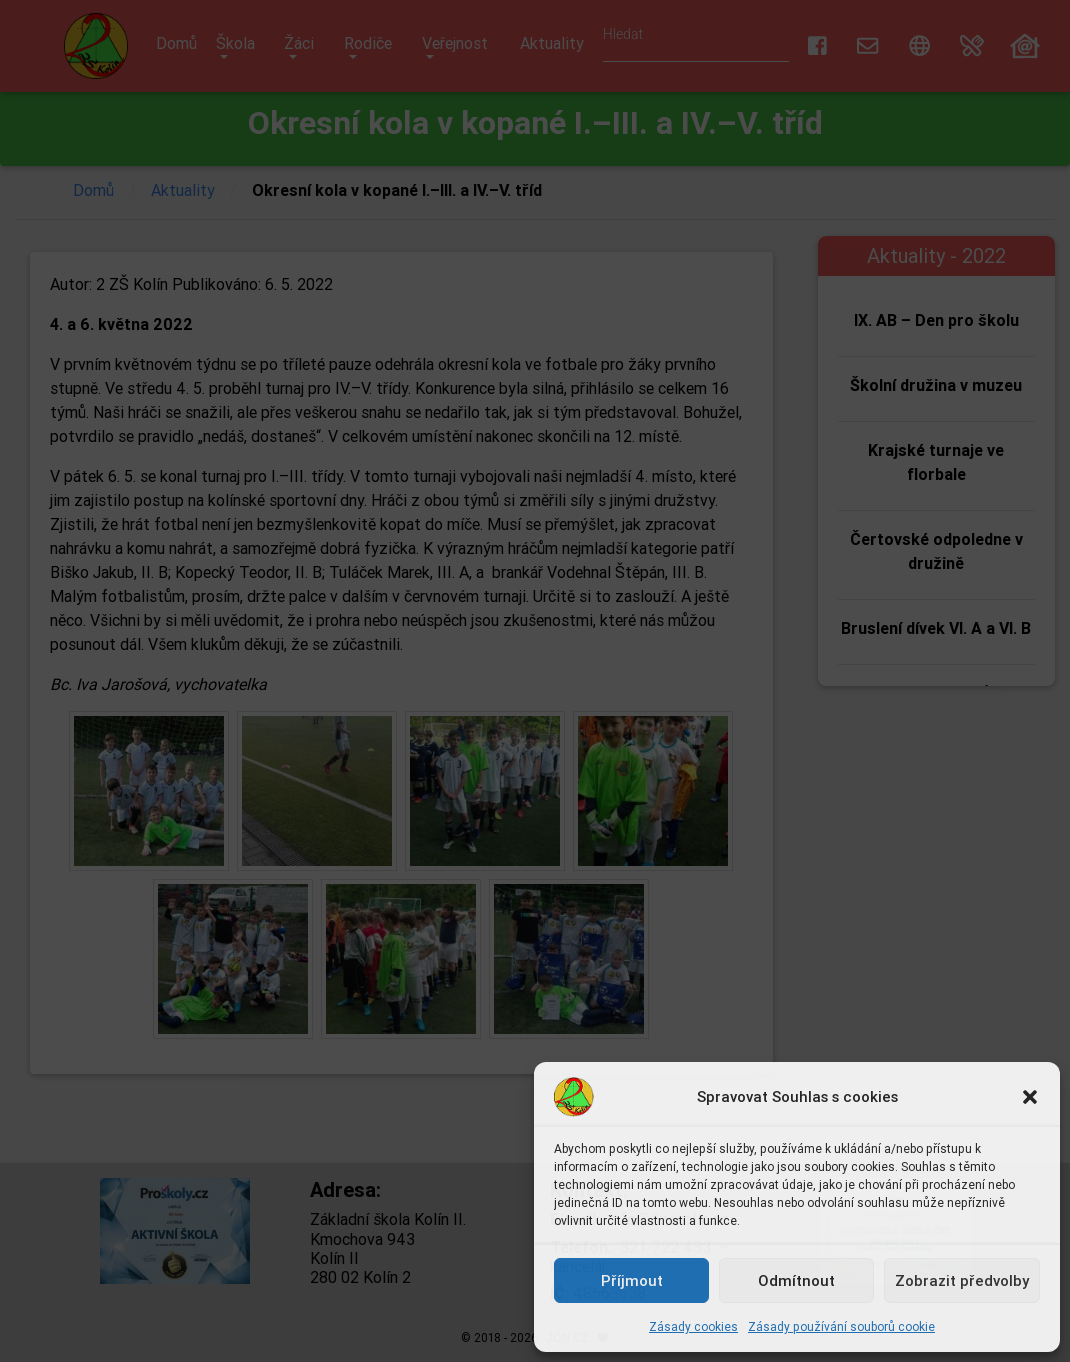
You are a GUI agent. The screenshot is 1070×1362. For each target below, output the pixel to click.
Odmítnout (796, 1280)
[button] (1030, 1097)
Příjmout (632, 1280)
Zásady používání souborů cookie (841, 1326)
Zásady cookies (693, 1326)
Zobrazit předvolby (962, 1280)
